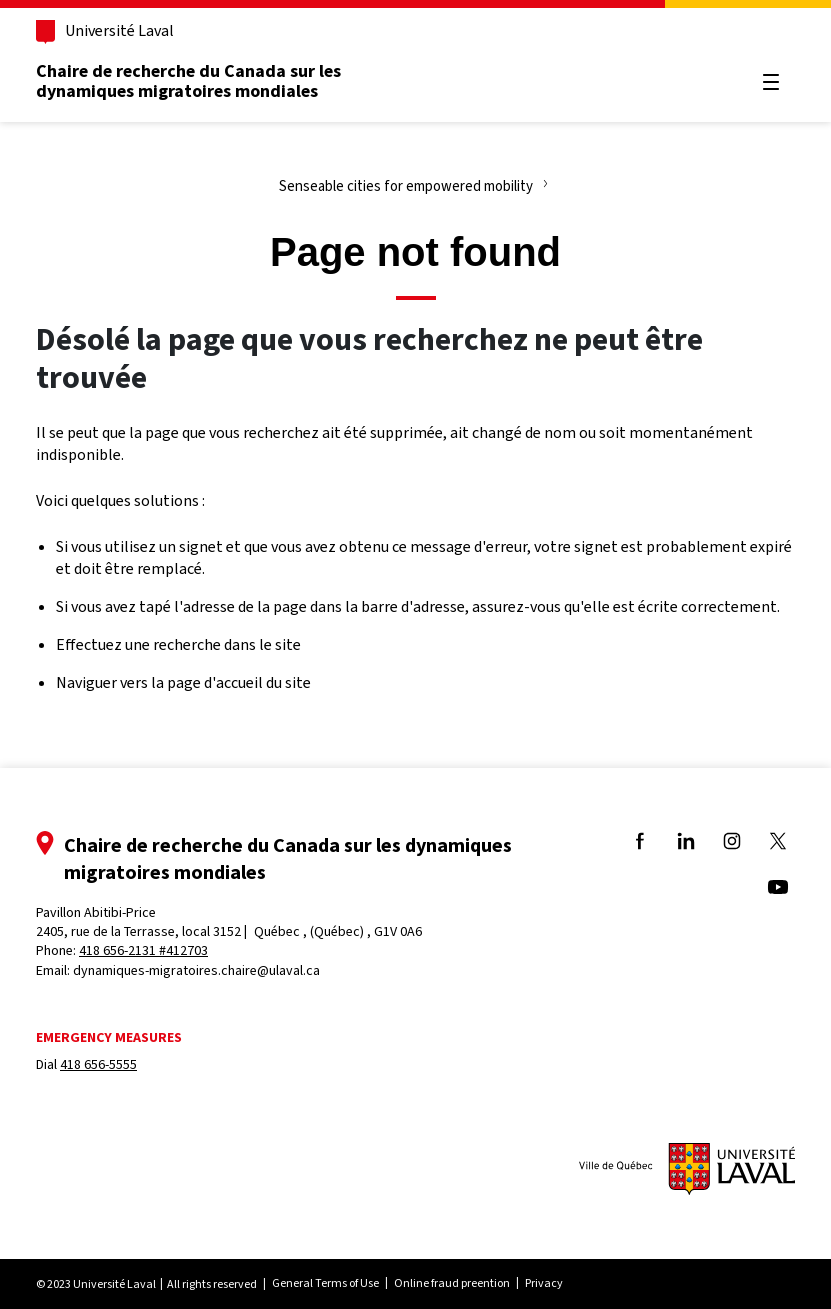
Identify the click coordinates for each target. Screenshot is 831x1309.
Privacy (544, 1283)
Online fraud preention (452, 1283)
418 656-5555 (98, 1064)
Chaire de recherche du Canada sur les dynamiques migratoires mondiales (188, 81)
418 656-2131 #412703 (143, 950)
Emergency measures (109, 1037)
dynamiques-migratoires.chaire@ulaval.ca (196, 970)
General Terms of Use (325, 1283)
